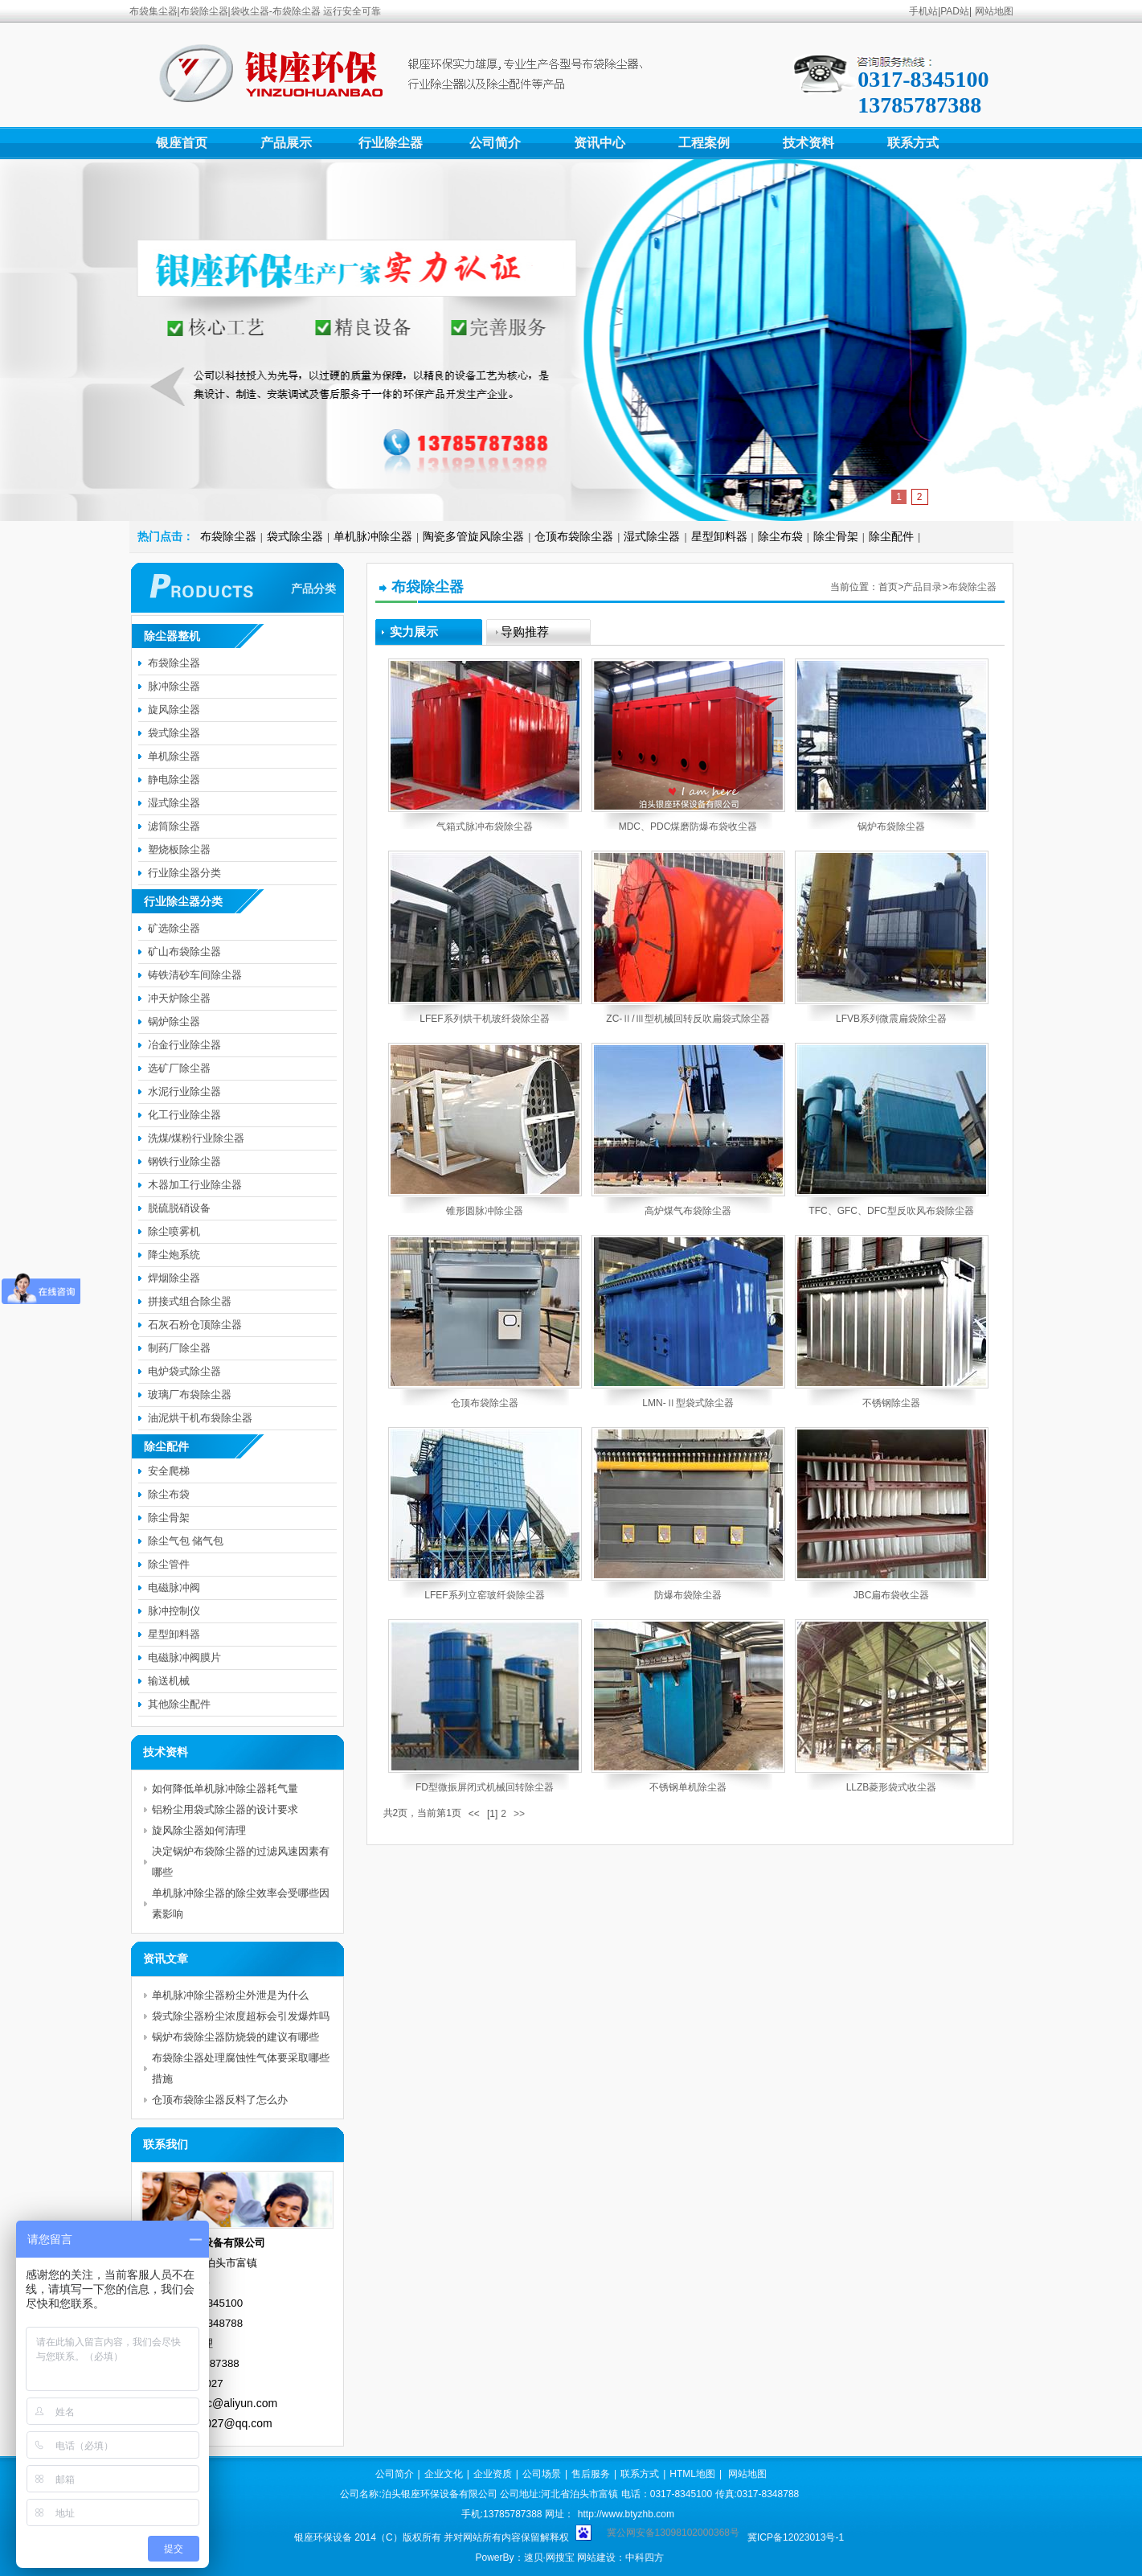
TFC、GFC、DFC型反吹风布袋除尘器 (890, 1210)
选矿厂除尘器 (179, 1068)
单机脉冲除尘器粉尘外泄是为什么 (230, 1995)
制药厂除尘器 (179, 1348)
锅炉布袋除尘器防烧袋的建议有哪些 (235, 2037)
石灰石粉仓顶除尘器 (195, 1325)
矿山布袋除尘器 (184, 951)
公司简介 (495, 143)
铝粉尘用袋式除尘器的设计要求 (225, 1809)
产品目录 (922, 587)
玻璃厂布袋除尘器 (189, 1394)
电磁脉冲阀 (174, 1587)
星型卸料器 (719, 536)
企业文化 (443, 2474)
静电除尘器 (174, 779)
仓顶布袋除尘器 (573, 536)
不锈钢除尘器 (891, 1403)
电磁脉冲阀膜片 (184, 1657)
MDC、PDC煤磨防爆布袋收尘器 (688, 826)
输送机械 (169, 1681)
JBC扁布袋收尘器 (891, 1595)
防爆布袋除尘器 (688, 1595)
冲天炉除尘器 (179, 998)
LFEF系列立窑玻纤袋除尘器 (484, 1595)
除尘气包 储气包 (186, 1541)
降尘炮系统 (174, 1255)
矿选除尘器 (174, 928)
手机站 (923, 11)
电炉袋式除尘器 (184, 1371)
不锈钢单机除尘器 (688, 1787)
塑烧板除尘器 (179, 849)
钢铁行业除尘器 (184, 1161)
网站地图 (994, 11)
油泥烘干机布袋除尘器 (200, 1418)
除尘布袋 (780, 536)
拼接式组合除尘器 (189, 1301)
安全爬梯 (169, 1471)
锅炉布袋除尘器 (891, 826)
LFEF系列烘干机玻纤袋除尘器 (484, 1018)
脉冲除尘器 (174, 686)
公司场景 (541, 2474)
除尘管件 (169, 1564)
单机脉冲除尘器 (373, 536)
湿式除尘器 (652, 536)
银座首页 (181, 143)
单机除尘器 (174, 756)
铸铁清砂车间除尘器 (195, 975)
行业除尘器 (390, 143)
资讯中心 (599, 143)
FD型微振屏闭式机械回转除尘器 (484, 1787)
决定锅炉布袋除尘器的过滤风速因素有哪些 (241, 1861)
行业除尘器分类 (184, 873)
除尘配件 (891, 536)
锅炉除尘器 (174, 1021)
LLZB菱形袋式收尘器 (891, 1787)
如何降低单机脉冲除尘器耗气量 (225, 1788)
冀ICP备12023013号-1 (795, 2537)
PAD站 (954, 11)
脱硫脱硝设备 (179, 1208)
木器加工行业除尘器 (195, 1185)
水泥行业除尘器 (184, 1091)
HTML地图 (692, 2474)
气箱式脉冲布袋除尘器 (484, 826)
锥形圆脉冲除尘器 (484, 1210)
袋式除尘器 (295, 536)
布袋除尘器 (228, 536)
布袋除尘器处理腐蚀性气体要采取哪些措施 (241, 2068)
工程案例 (704, 143)
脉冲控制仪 (174, 1611)
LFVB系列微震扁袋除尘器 (891, 1018)
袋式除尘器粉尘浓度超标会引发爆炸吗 (241, 2016)
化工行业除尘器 (184, 1115)
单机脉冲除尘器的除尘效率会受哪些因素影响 (241, 1903)
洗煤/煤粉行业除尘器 (196, 1138)
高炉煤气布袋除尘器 (688, 1210)
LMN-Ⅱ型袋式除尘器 (687, 1403)
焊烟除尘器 (174, 1278)
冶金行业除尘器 (184, 1045)
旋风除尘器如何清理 (199, 1830)
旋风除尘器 (174, 709)
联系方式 (913, 143)
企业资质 (492, 2474)
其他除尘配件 (179, 1704)
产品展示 (286, 143)
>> (519, 1813)
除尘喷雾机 (174, 1231)
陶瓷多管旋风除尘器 (473, 536)
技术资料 (808, 143)
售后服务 (590, 2474)
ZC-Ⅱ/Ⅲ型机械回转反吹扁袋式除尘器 (687, 1018)
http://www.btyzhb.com (626, 2514)
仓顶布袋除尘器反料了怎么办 (220, 2100)
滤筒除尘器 (174, 826)
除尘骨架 (835, 536)
